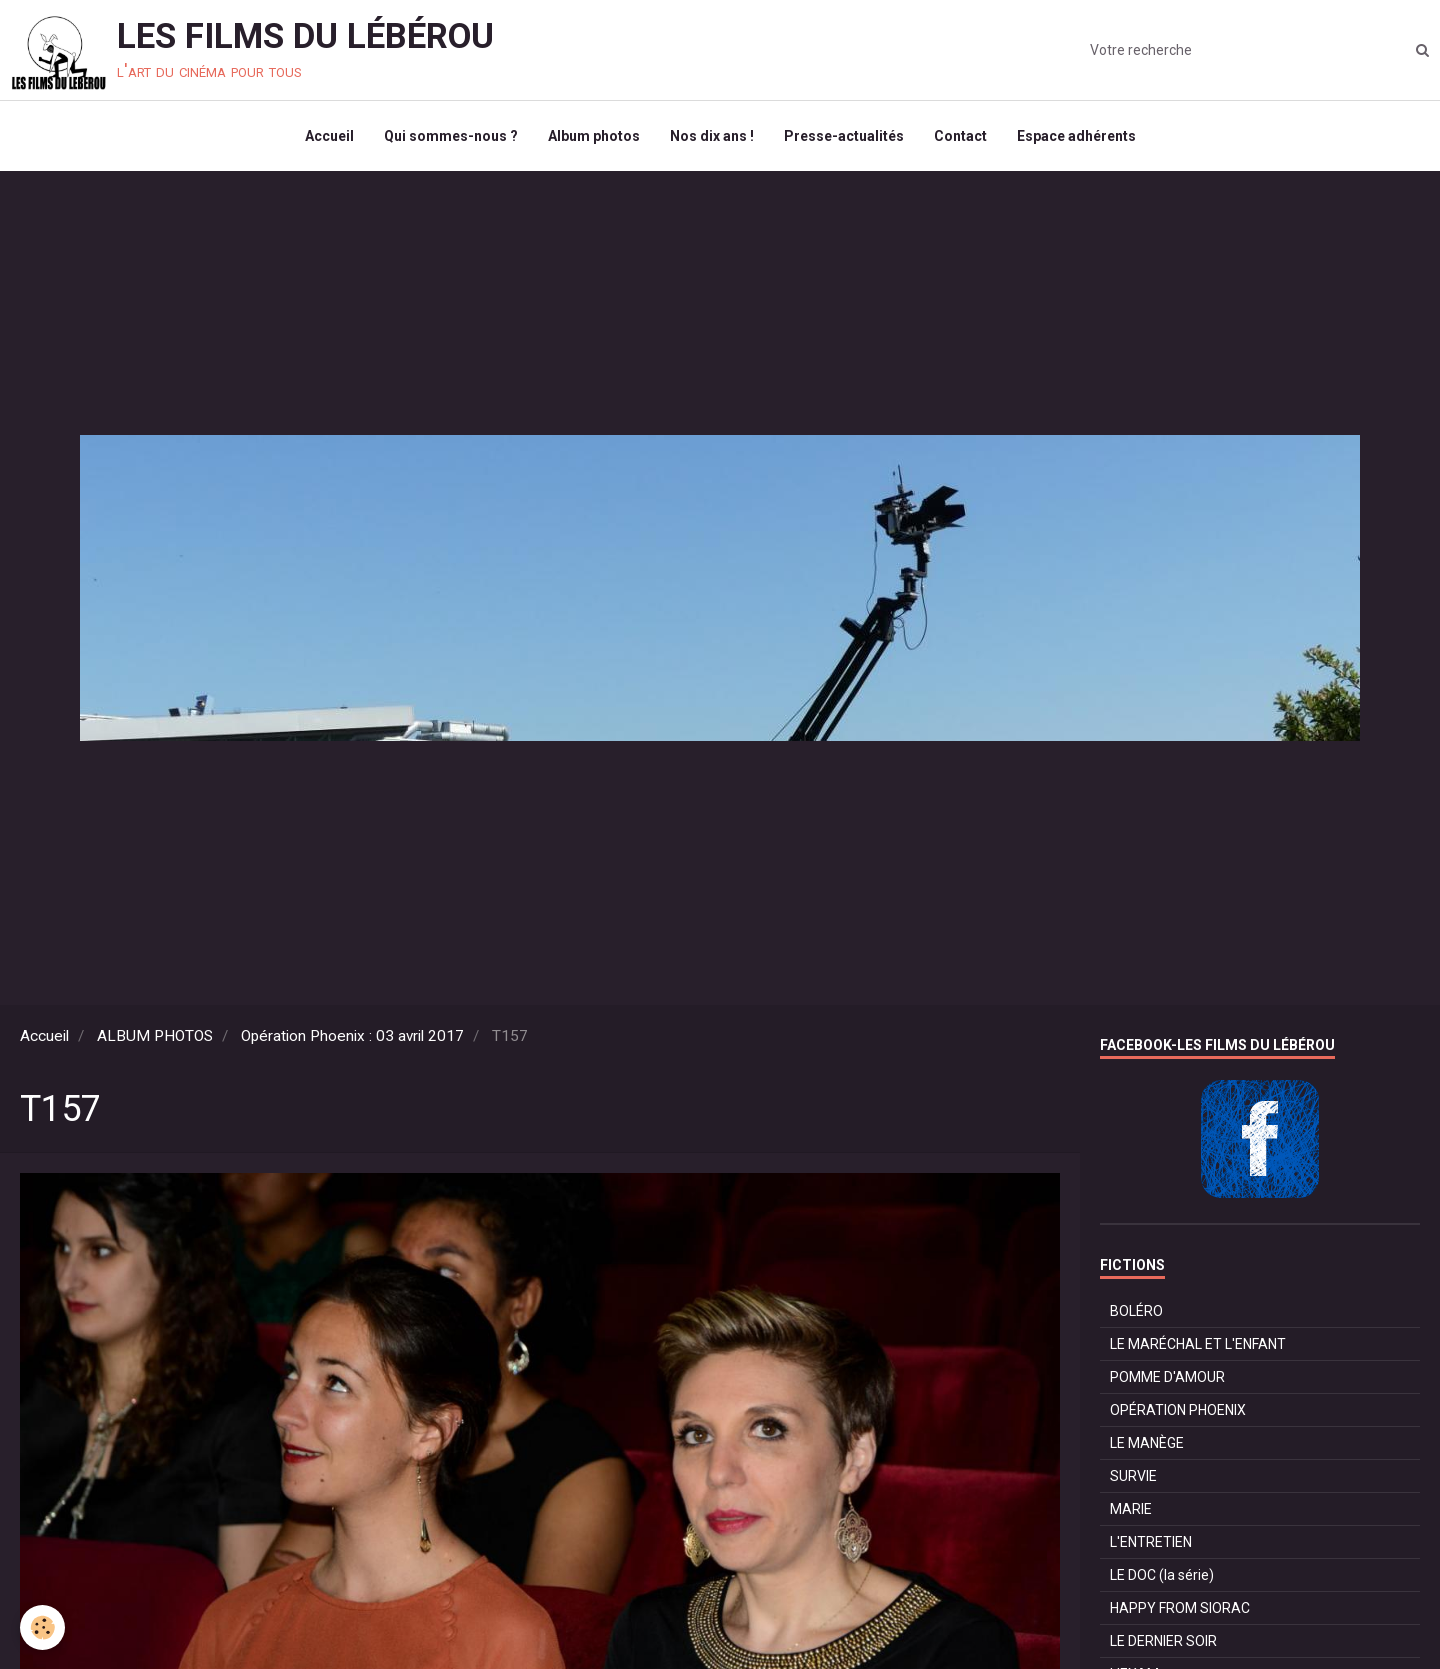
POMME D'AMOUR (1167, 1377)
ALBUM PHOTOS (155, 1036)
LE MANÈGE (1147, 1443)
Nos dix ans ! (712, 136)
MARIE (1131, 1509)
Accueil (329, 136)
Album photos (594, 136)
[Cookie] (42, 1627)
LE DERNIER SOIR (1163, 1641)
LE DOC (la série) (1162, 1575)
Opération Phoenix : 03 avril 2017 (352, 1036)
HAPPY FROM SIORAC (1180, 1608)
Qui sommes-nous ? (451, 136)
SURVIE (1133, 1476)
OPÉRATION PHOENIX (1178, 1410)
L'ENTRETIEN (1151, 1542)
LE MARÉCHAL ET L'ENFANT (1198, 1344)
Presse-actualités (844, 136)
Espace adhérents (1076, 136)
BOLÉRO (1136, 1311)
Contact (960, 136)
